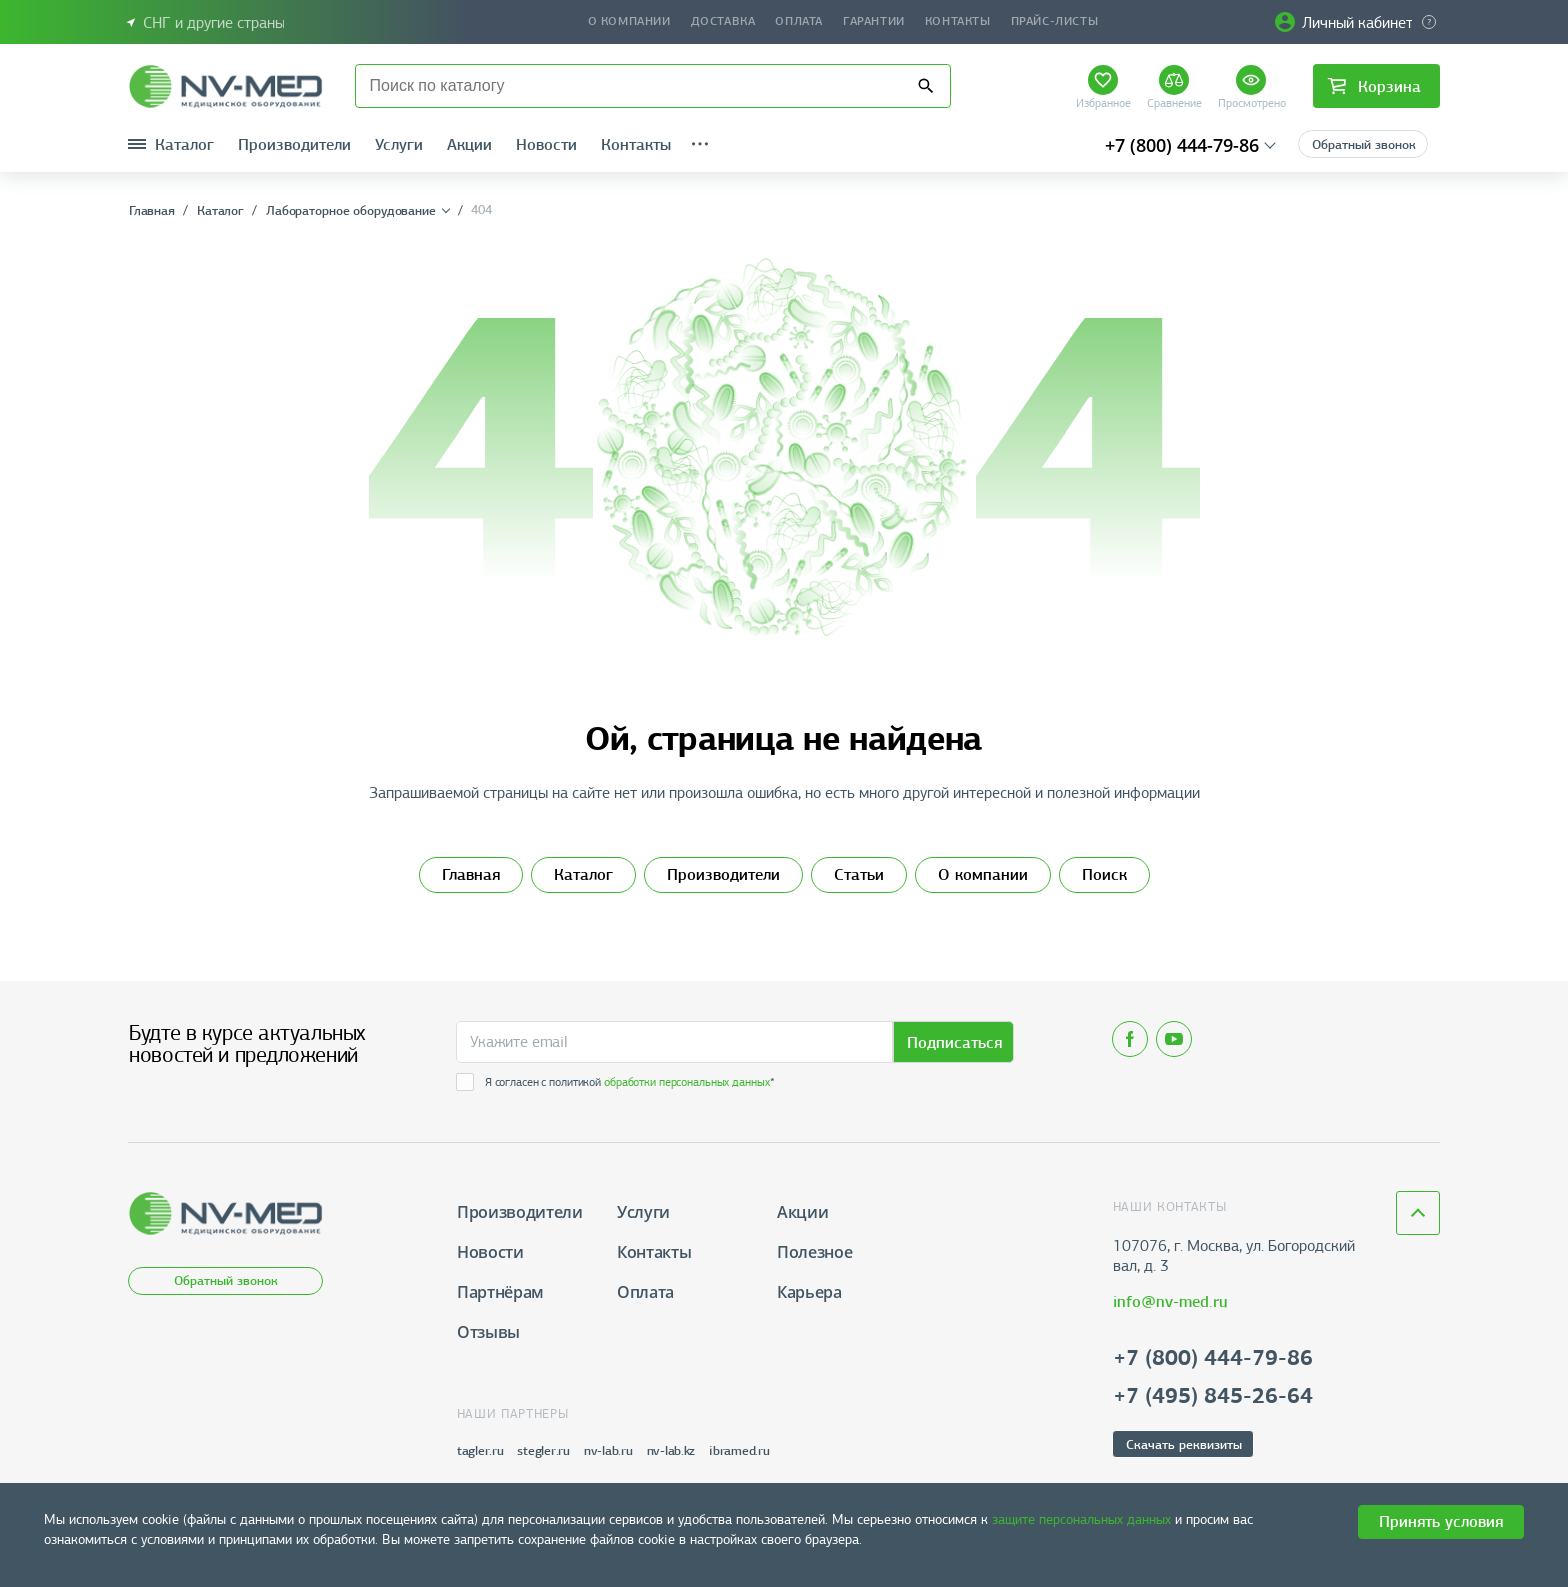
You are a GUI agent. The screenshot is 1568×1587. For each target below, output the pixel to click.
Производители (723, 875)
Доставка (723, 21)
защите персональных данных (1081, 1519)
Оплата (799, 21)
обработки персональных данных (687, 1082)
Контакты (958, 21)
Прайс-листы (1055, 21)
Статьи (859, 875)
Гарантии (874, 21)
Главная (471, 875)
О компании (629, 21)
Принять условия (1441, 1522)
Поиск (1104, 875)
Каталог (583, 875)
